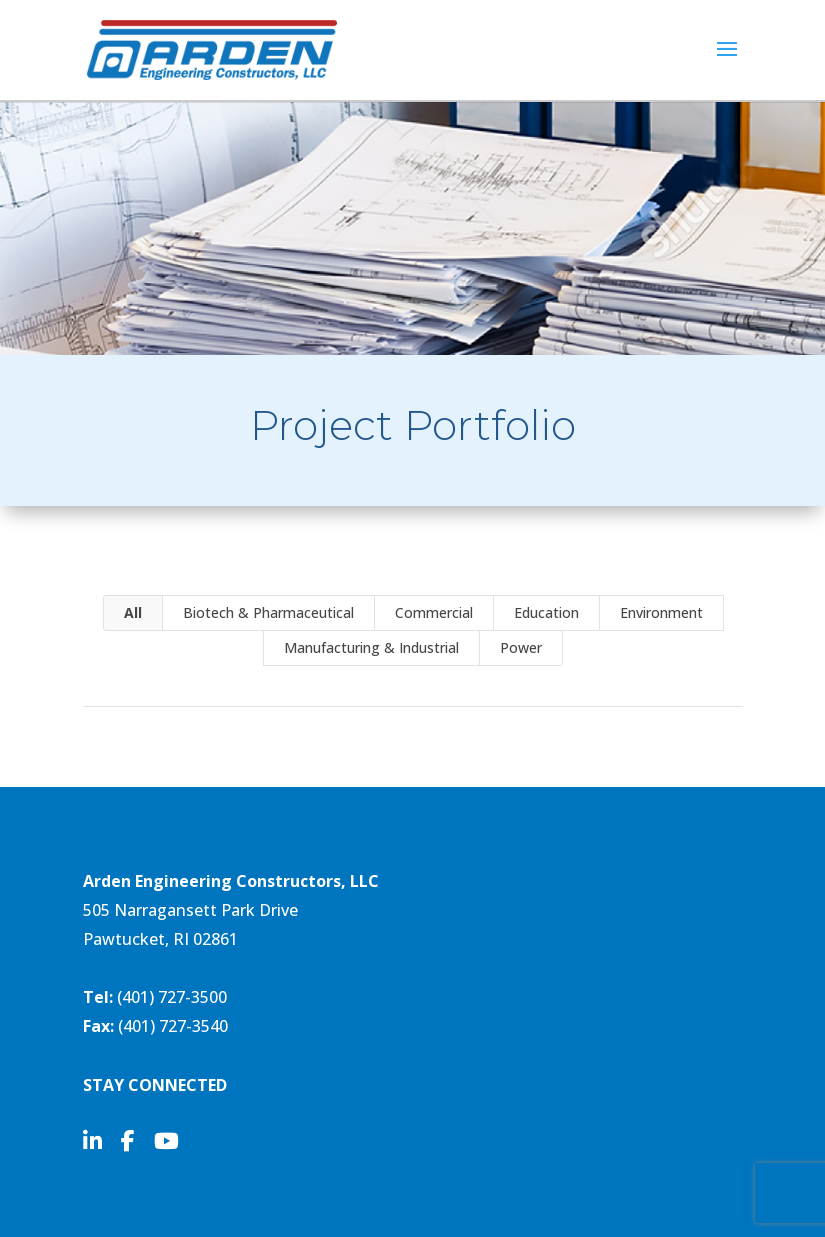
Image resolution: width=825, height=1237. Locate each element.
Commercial (434, 612)
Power (521, 647)
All (133, 612)
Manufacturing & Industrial (371, 647)
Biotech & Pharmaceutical (268, 612)
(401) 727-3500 (172, 997)
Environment (661, 612)
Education (546, 612)
